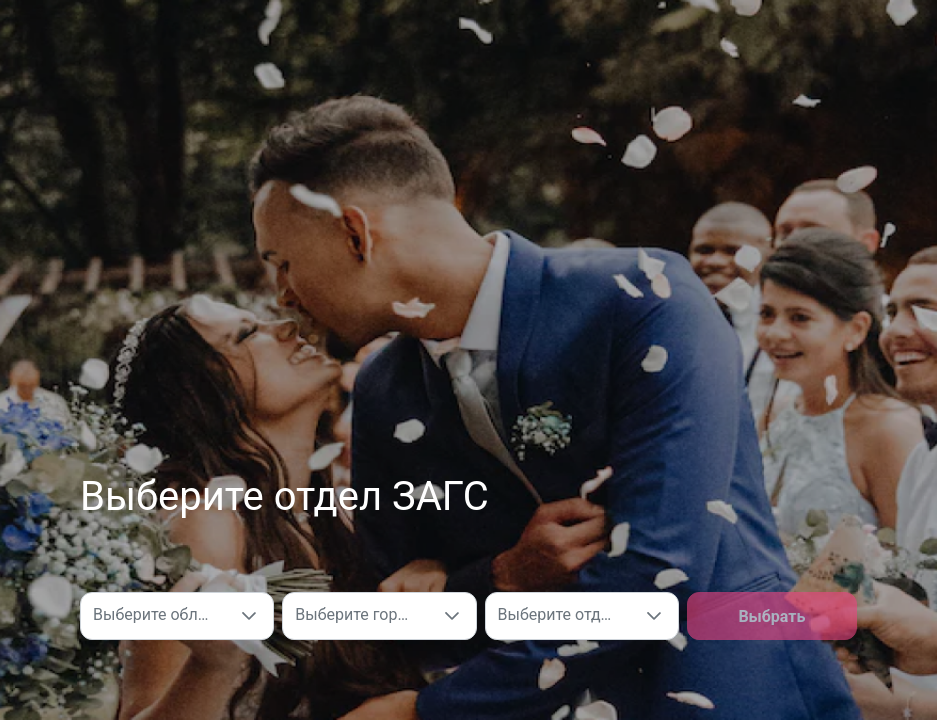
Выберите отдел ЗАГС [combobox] (564, 614)
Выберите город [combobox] (355, 614)
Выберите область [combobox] (159, 614)
